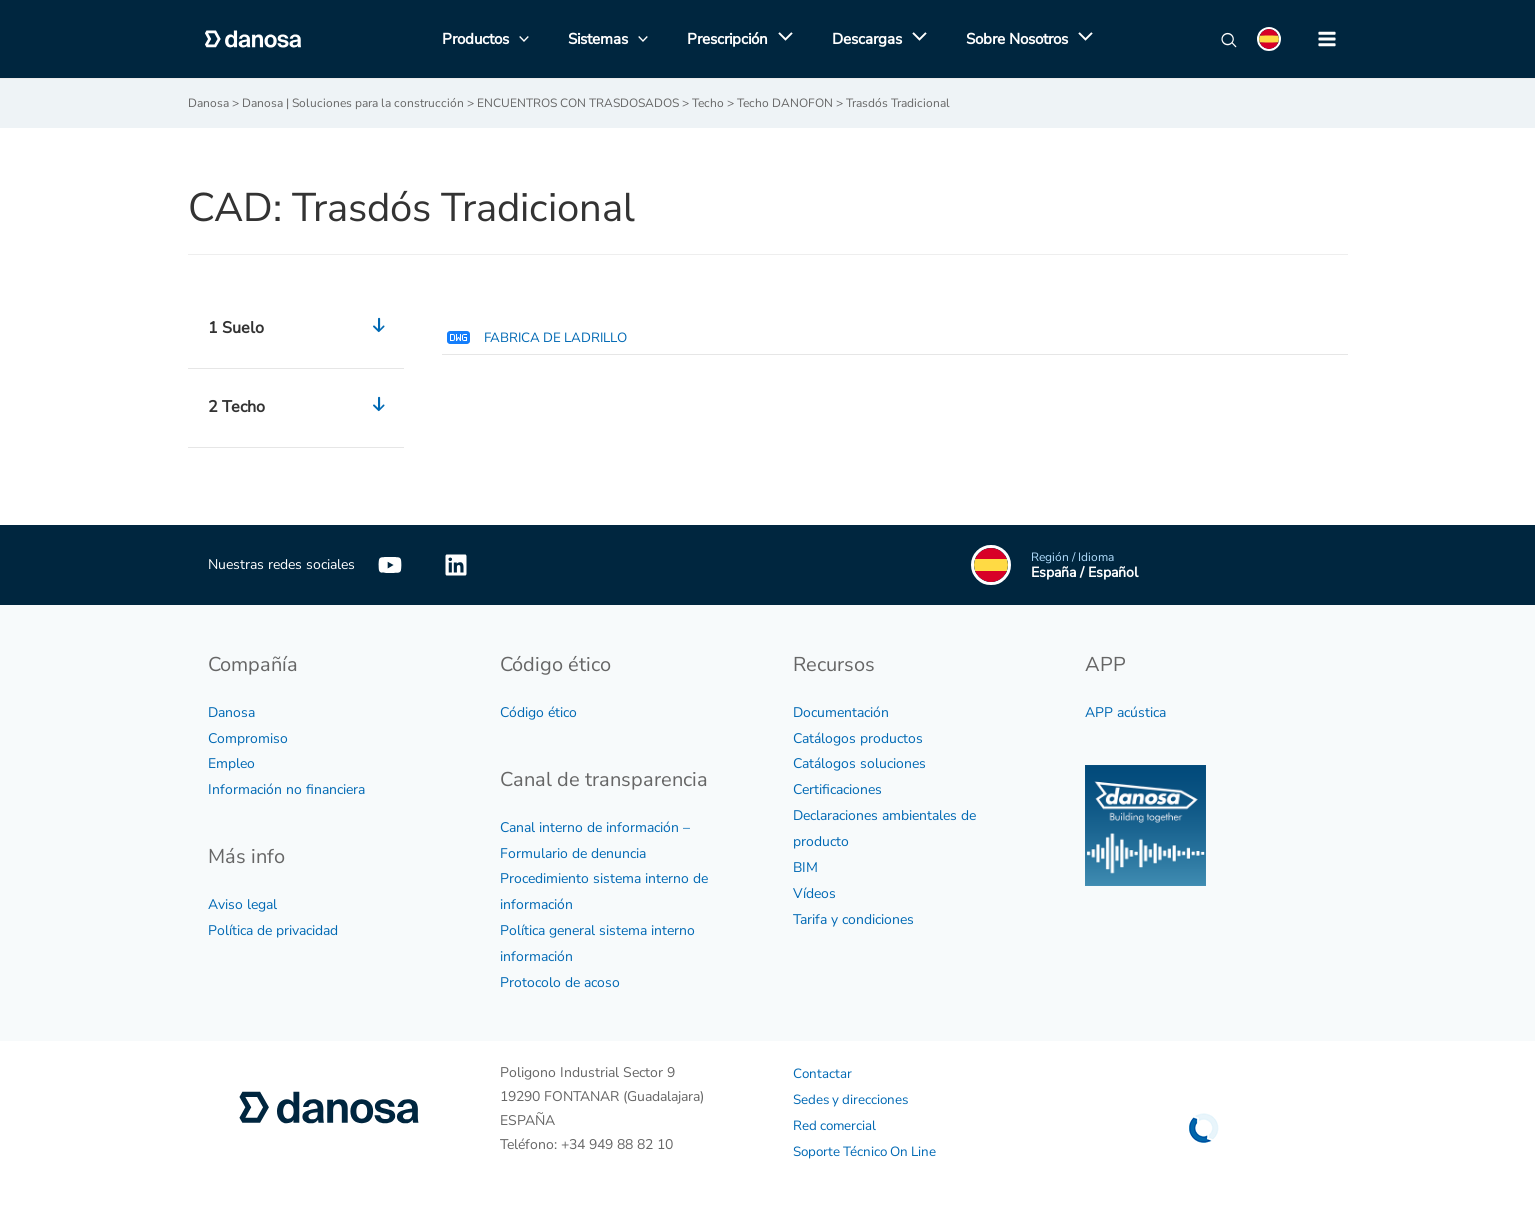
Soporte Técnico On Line (869, 1151)
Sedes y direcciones (853, 1099)
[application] (780, 39)
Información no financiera (286, 789)
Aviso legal (242, 904)
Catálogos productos (858, 737)
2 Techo (301, 407)
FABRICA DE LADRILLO (538, 336)
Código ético (538, 711)
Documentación (841, 711)
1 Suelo (301, 328)
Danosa (231, 711)
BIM (805, 867)
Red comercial (836, 1125)
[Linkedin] (456, 564)
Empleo (231, 763)
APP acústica (1125, 711)
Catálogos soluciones (859, 763)
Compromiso (248, 737)
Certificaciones (837, 789)
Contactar (823, 1073)
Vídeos (814, 893)
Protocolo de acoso (560, 982)
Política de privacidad (273, 930)
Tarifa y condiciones (853, 919)
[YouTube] (390, 564)
